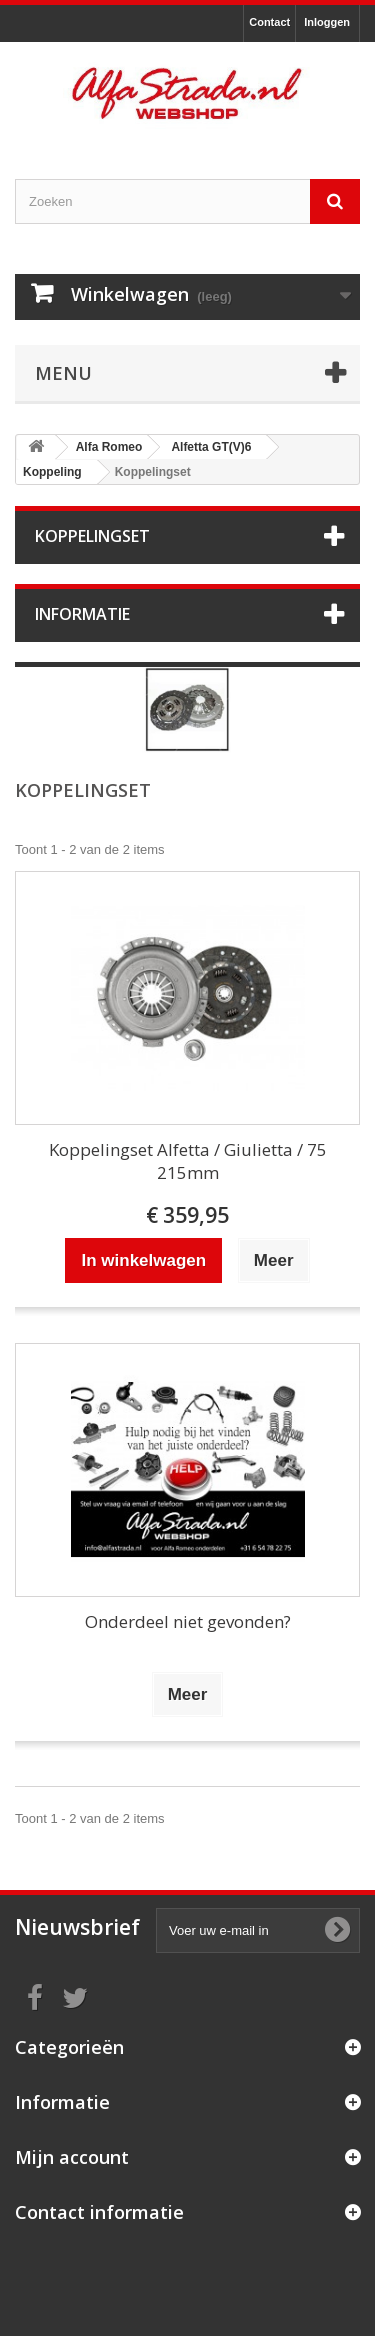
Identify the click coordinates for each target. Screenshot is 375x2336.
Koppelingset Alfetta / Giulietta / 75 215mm (188, 1161)
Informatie (82, 614)
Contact (269, 22)
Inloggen (327, 22)
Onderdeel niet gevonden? (188, 1621)
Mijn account (72, 2157)
